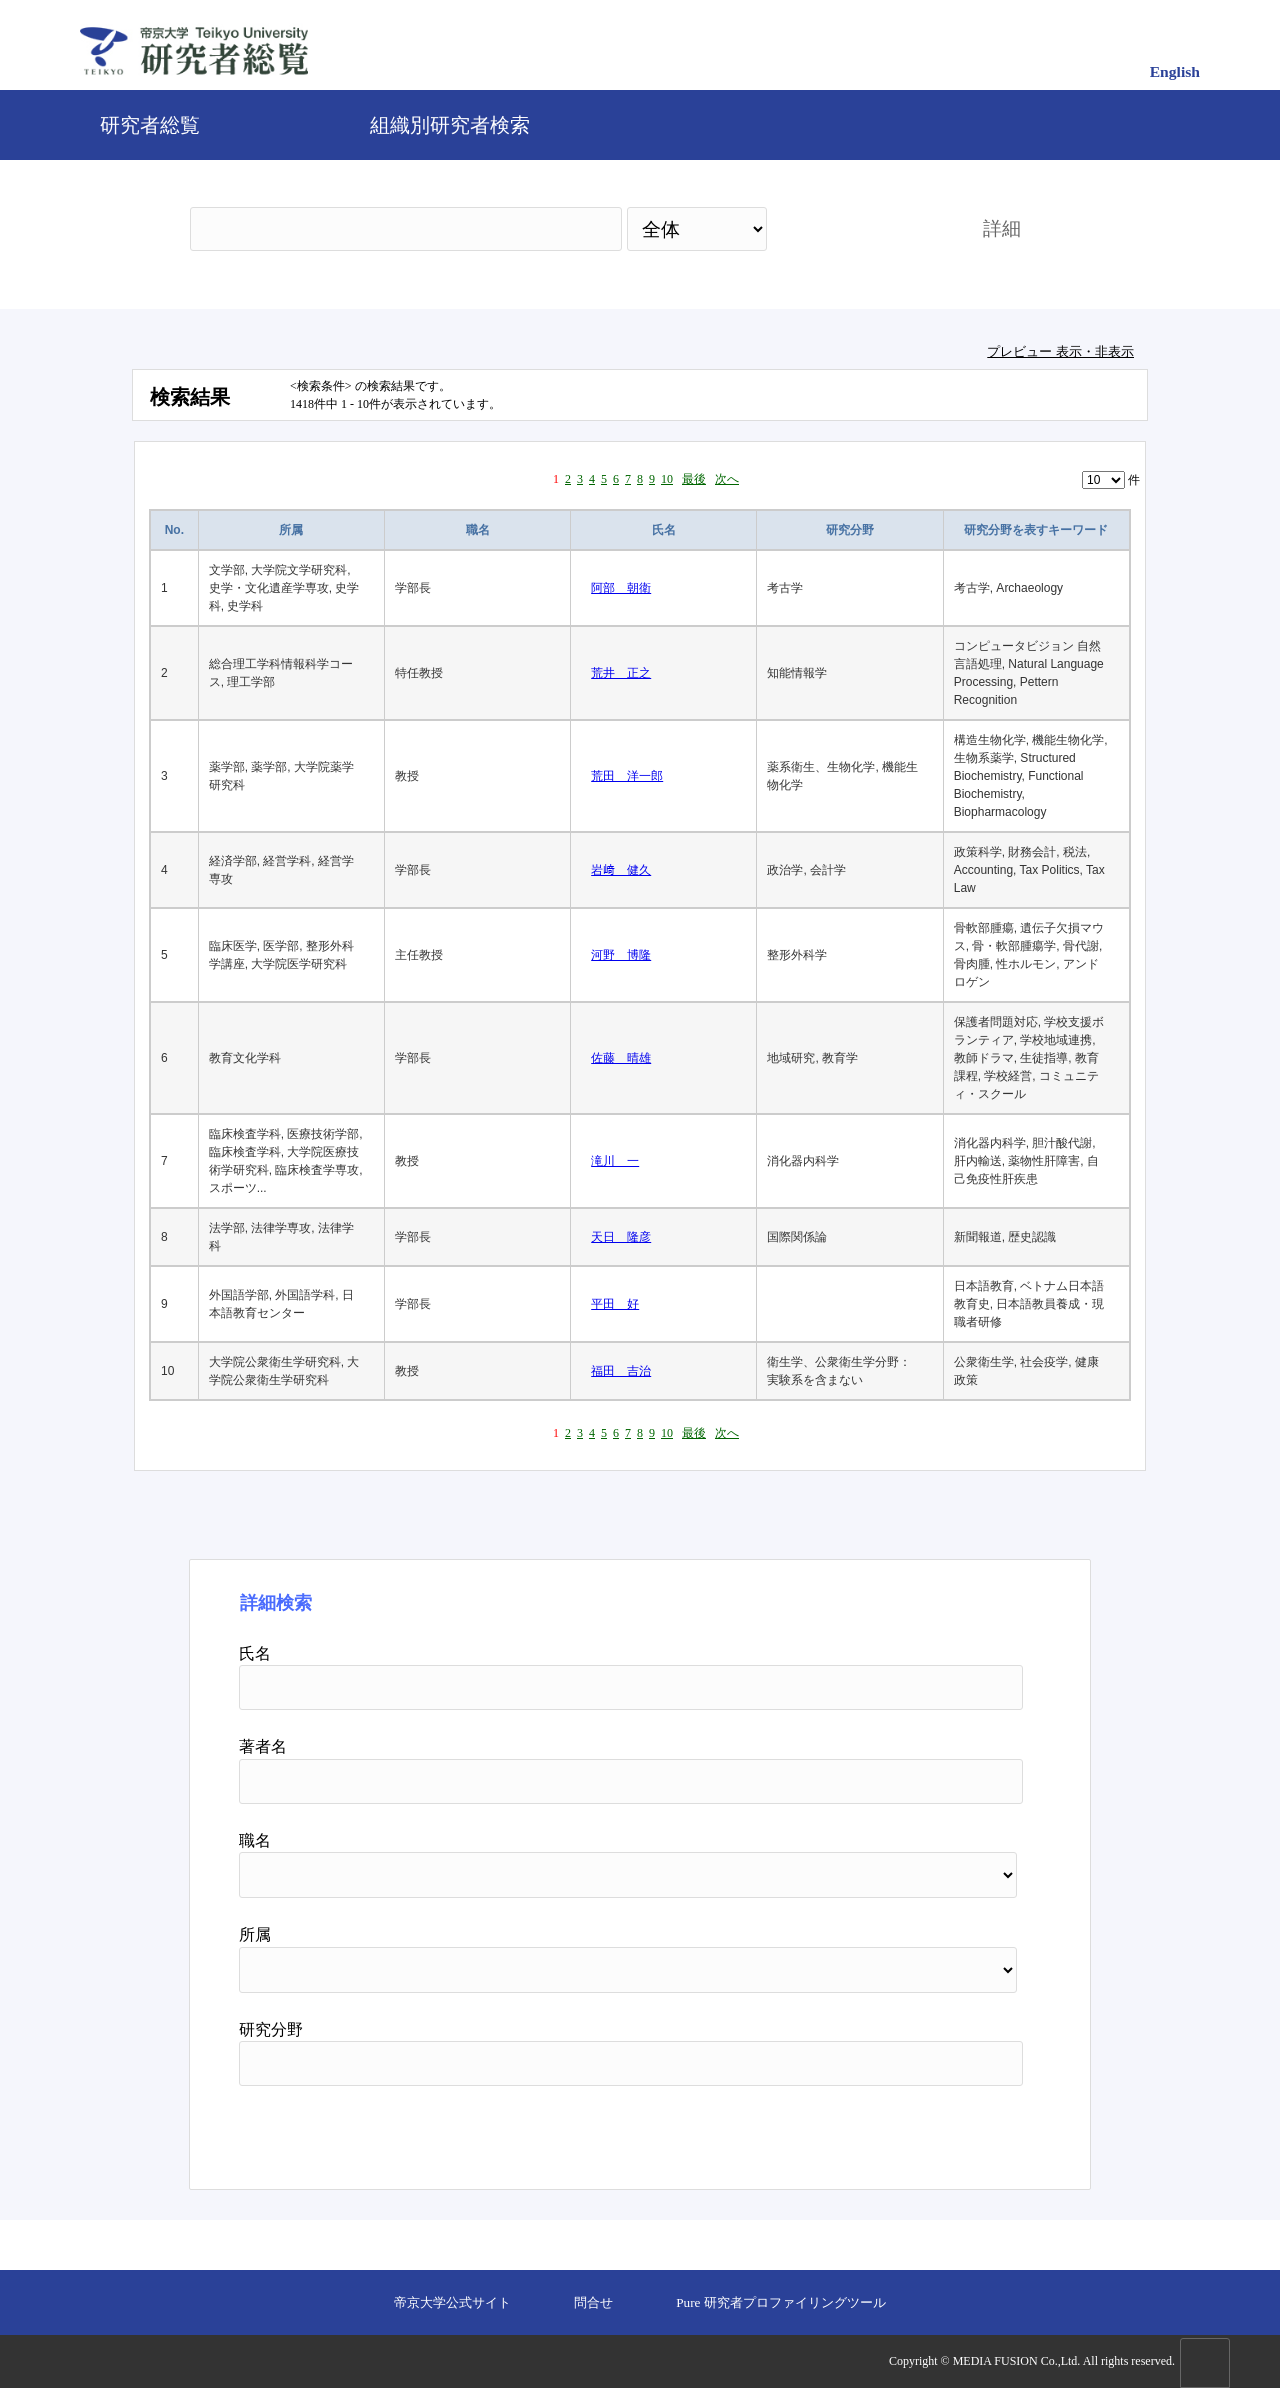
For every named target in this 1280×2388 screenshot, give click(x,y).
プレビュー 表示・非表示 (1060, 351)
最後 (694, 479)
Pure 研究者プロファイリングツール (780, 2302)
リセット (972, 2130)
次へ (727, 479)
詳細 (1002, 228)
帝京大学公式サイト (452, 2302)
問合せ (593, 2302)
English (1175, 71)
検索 (857, 228)
